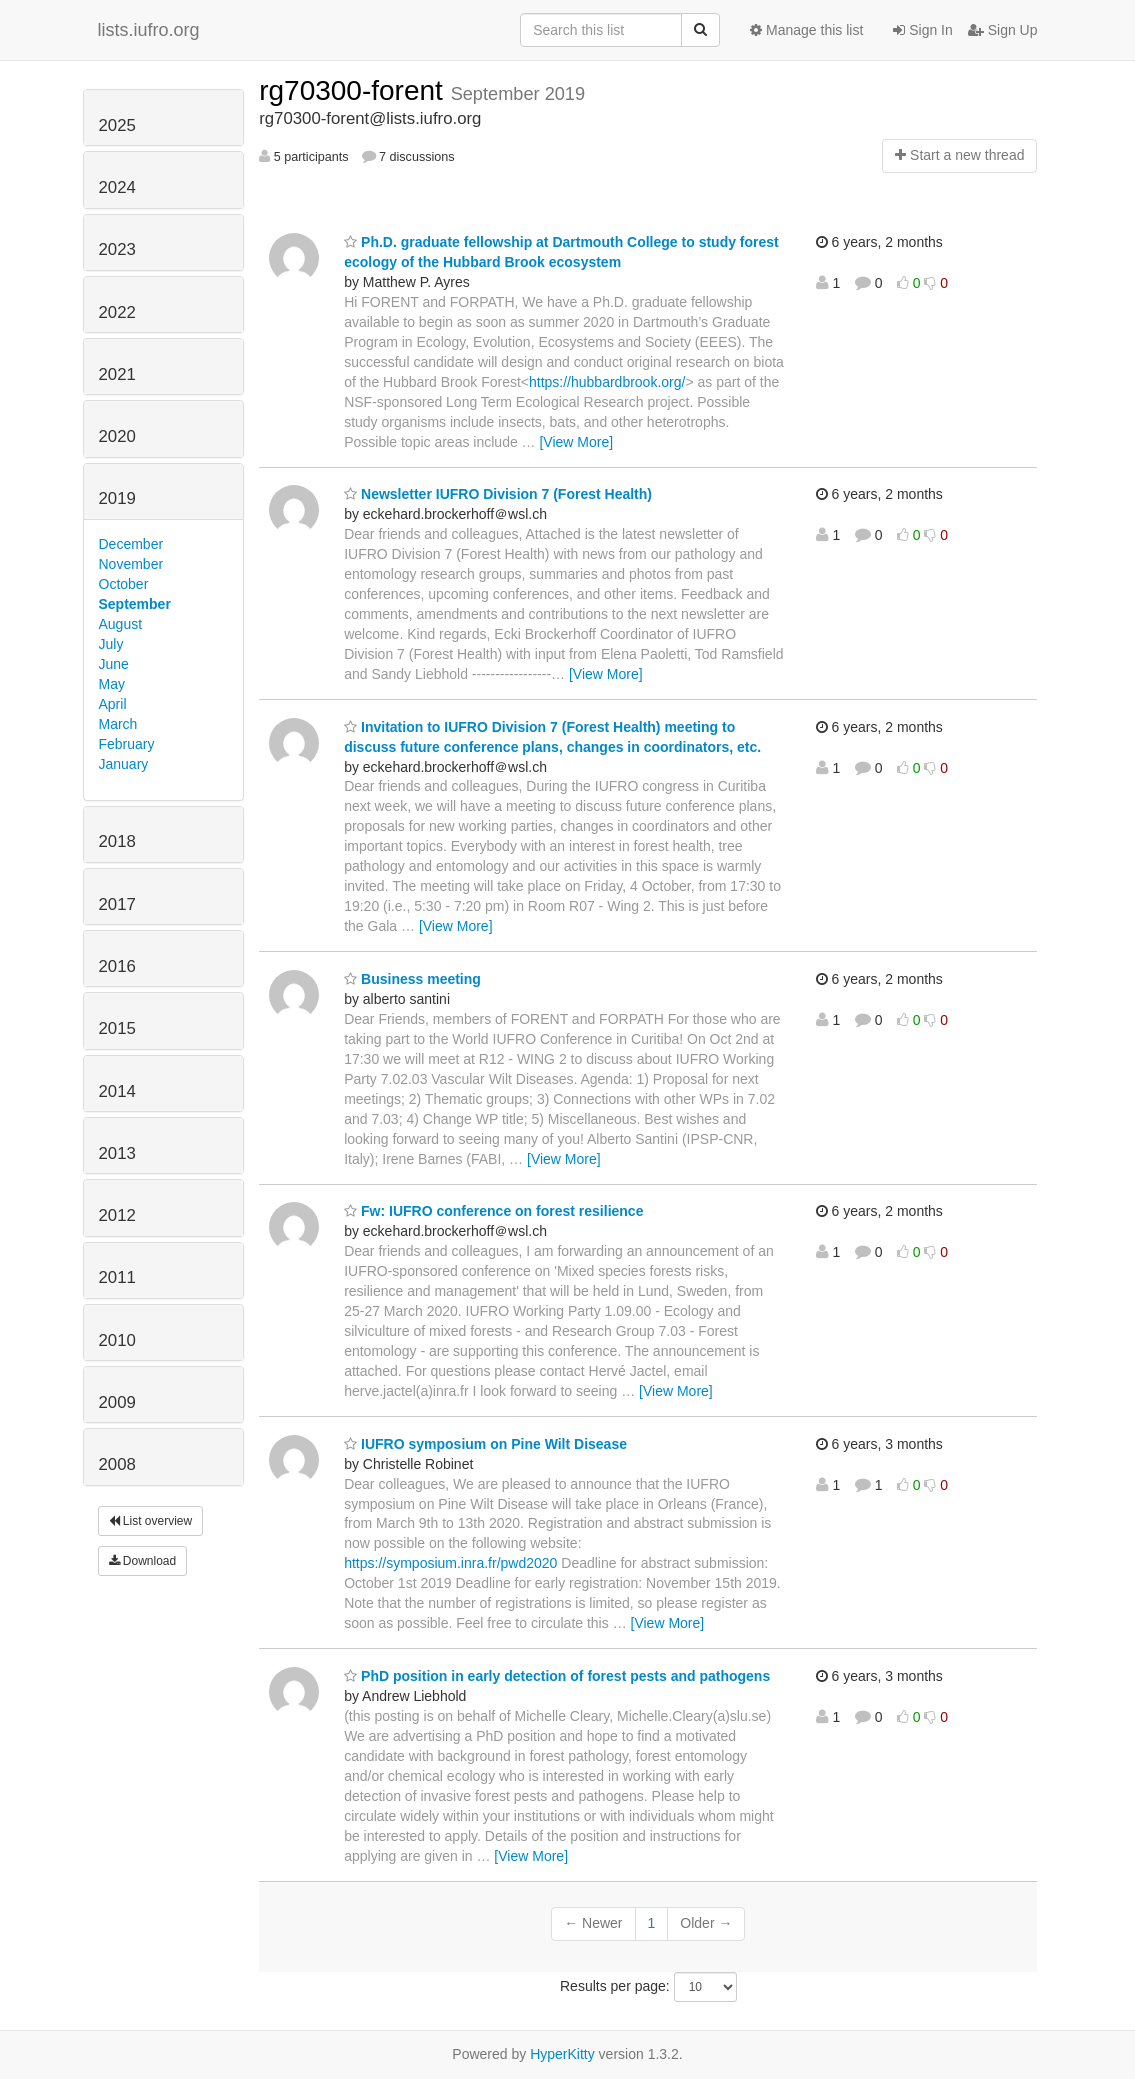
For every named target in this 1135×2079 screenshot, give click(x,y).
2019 (117, 498)
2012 (117, 1215)
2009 (117, 1402)
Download (143, 1561)
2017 (117, 904)
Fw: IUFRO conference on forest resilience (493, 1211)
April (113, 704)
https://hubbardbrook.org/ (607, 382)
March (118, 724)
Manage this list (806, 30)
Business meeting (412, 979)
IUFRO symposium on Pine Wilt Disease (485, 1444)
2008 (117, 1464)
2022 (117, 312)
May (112, 684)
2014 (117, 1091)
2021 (117, 374)
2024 (117, 187)
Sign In (922, 30)
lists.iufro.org (149, 30)
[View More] (576, 442)
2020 (117, 436)
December (131, 544)
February (127, 744)
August (121, 624)
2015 (117, 1028)
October (124, 584)
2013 (117, 1153)
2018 (117, 841)
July (111, 644)
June (114, 664)
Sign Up (1003, 30)
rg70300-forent (354, 90)
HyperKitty (562, 2054)
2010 (117, 1340)
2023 (117, 249)
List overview (151, 1521)
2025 (117, 125)
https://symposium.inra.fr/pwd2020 (450, 1563)
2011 (117, 1277)
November (131, 564)
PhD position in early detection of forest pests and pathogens (557, 1676)
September (135, 604)
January (124, 764)
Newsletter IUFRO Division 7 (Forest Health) (498, 494)
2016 (117, 966)
